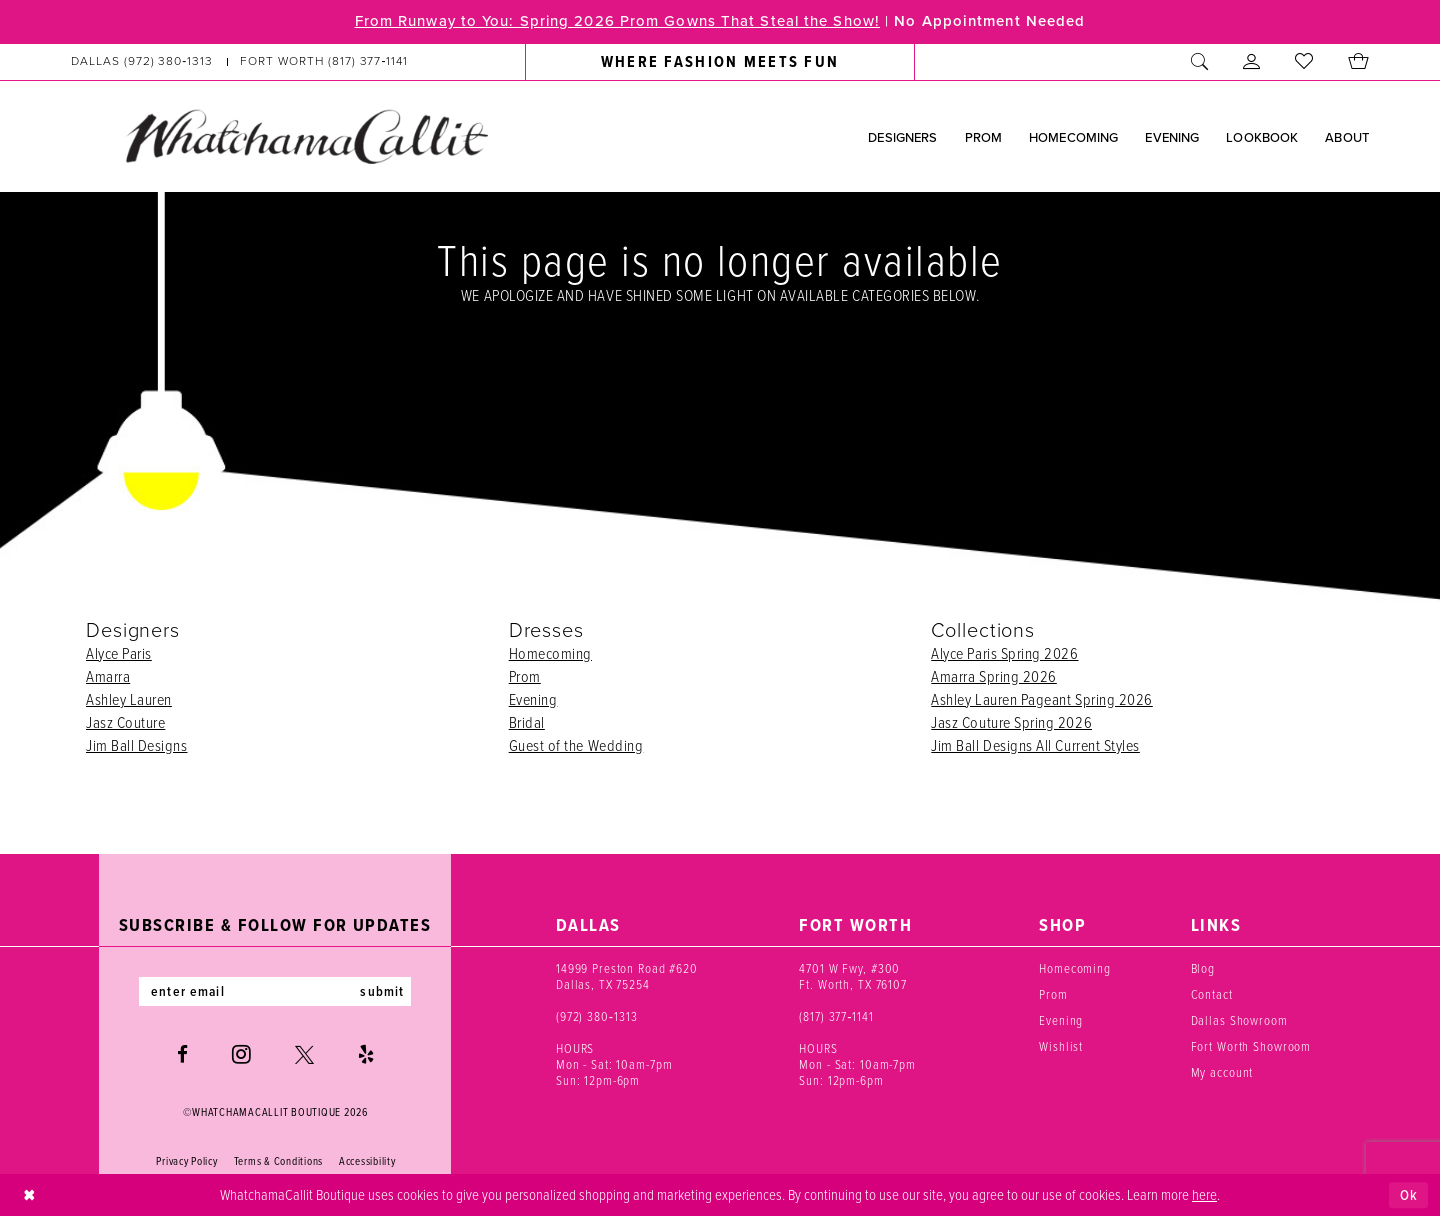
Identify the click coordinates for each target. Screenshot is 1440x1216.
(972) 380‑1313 (597, 1016)
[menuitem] (240, 62)
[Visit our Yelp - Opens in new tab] (366, 1054)
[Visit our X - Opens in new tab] (304, 1054)
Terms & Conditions (278, 1162)
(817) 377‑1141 (836, 1016)
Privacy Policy (186, 1162)
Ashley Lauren (129, 699)
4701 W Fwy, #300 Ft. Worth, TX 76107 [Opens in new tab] (853, 976)
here (1204, 1194)
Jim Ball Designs (136, 745)
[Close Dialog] (29, 1195)
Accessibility (367, 1162)
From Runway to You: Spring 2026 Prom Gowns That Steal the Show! (616, 22)
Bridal (527, 722)
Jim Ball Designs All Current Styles (1035, 745)
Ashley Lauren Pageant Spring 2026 (1042, 699)
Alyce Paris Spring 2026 (1004, 653)
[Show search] (1200, 62)
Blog (1203, 968)
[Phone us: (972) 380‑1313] (142, 62)
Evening (533, 699)
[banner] (306, 136)
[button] (1252, 62)
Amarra (108, 676)
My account (1222, 1072)
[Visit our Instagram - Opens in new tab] (241, 1055)
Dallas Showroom (1239, 1020)
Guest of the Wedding (576, 745)
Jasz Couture (125, 722)
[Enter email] (275, 992)
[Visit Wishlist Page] (1304, 62)
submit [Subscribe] (383, 992)
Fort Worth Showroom (1251, 1046)
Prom (525, 676)
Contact (1212, 994)
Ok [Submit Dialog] (1409, 1195)
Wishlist (1061, 1046)
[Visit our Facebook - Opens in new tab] (182, 1054)
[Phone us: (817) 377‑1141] (324, 62)
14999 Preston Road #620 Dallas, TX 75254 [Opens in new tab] (627, 976)
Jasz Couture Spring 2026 (1011, 722)
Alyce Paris (119, 653)
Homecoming (550, 653)
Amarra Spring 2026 (994, 676)
